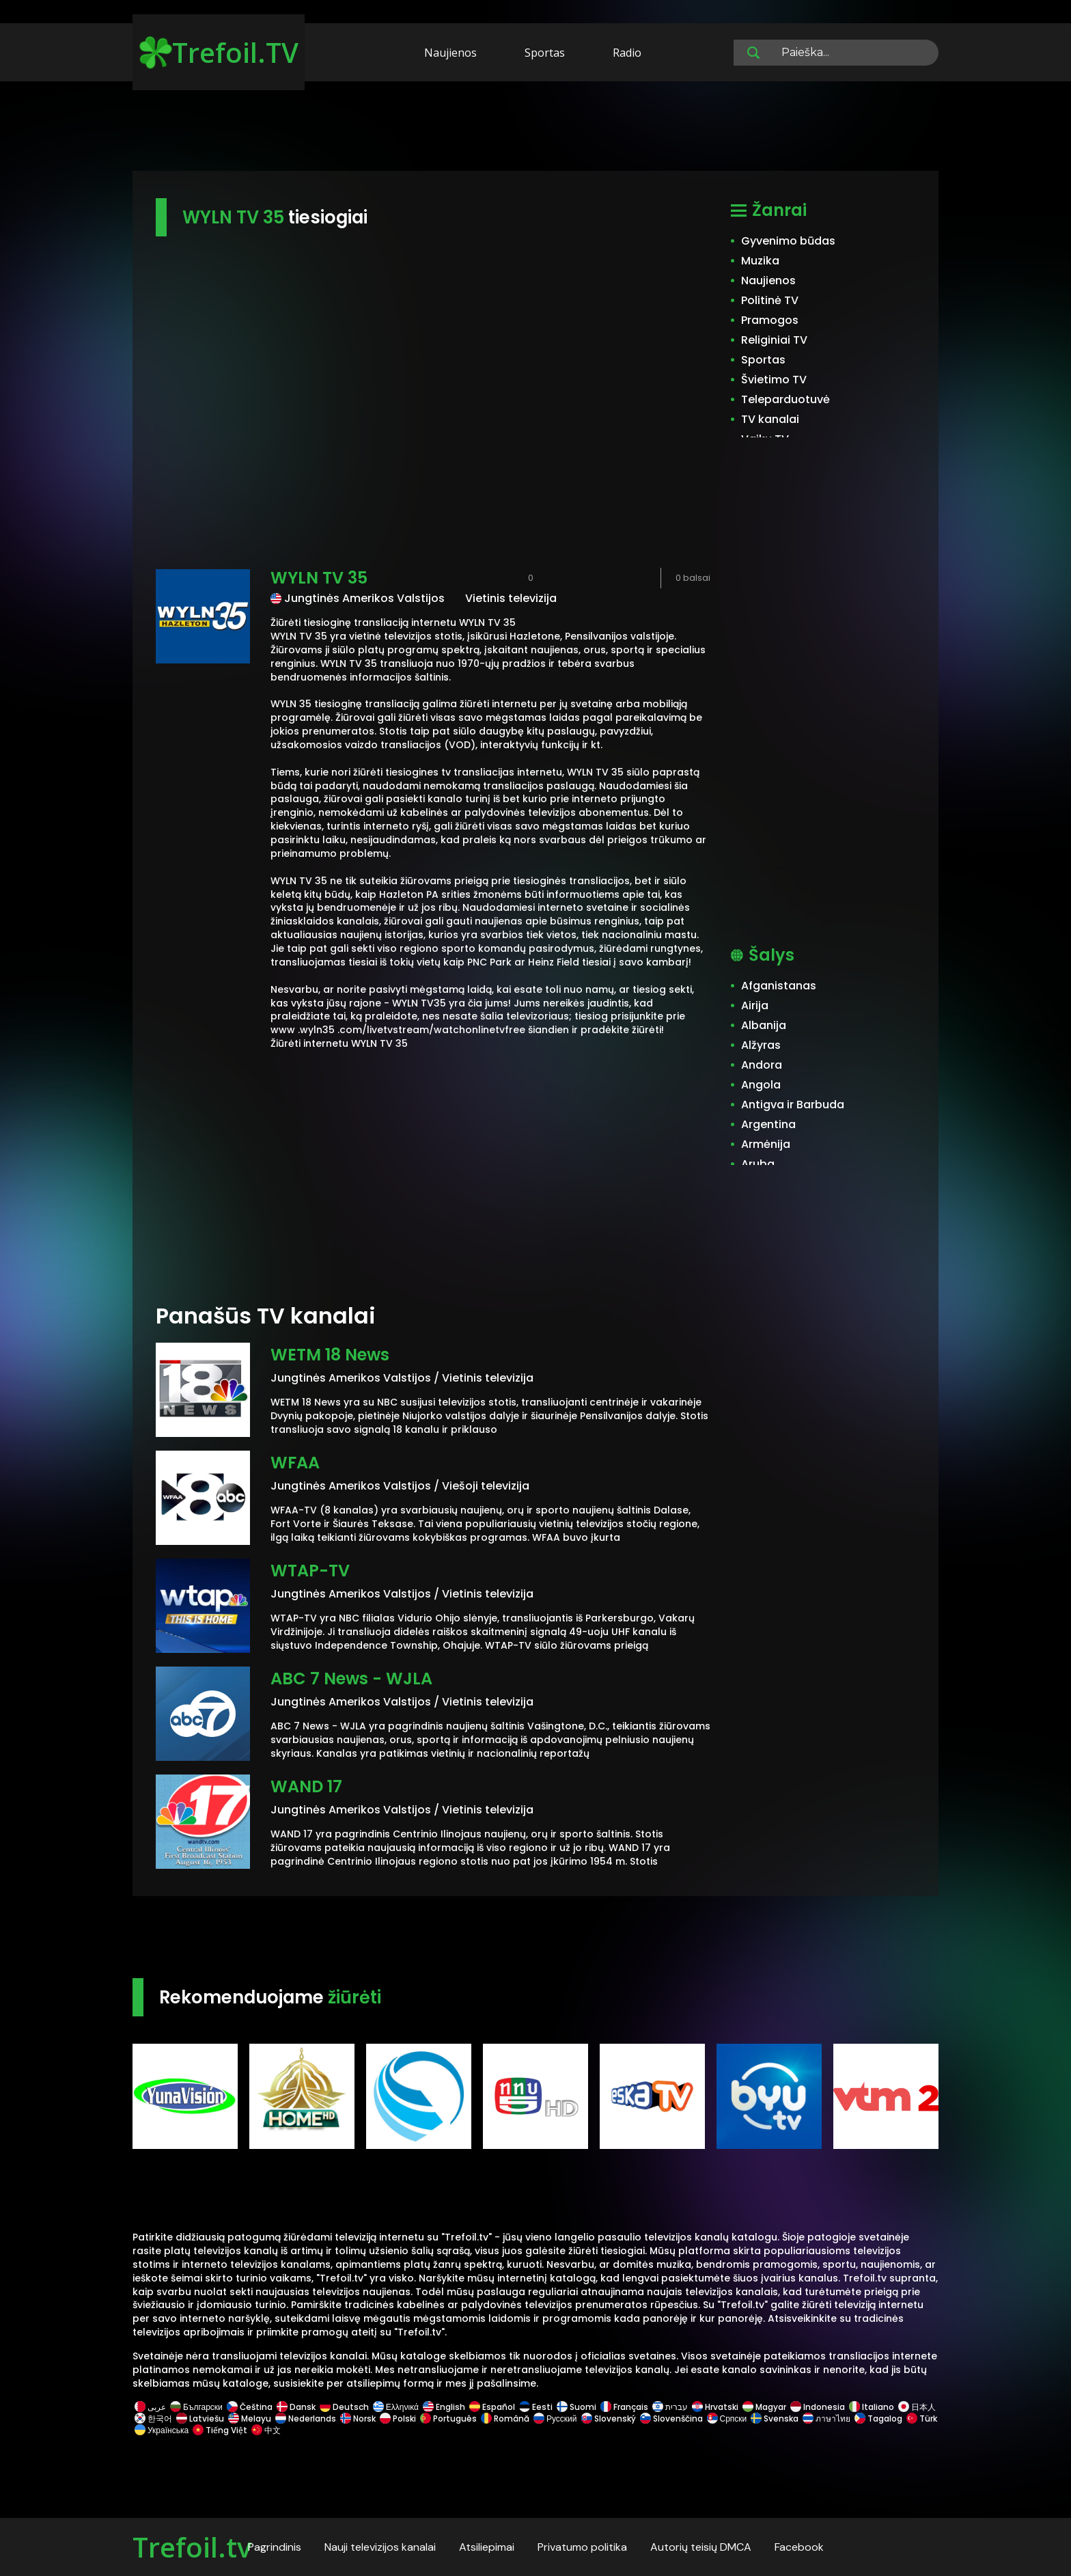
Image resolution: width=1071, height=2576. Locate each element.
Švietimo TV (774, 379)
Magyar (764, 2407)
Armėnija (765, 1144)
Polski (398, 2418)
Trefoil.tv (192, 2547)
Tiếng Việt (220, 2430)
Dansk (296, 2407)
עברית (670, 2407)
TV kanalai (770, 419)
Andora (761, 1065)
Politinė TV (769, 300)
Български (196, 2407)
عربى (150, 2407)
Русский (555, 2418)
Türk (920, 2418)
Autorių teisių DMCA (700, 2547)
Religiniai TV (774, 340)
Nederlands (305, 2418)
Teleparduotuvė (785, 399)
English (444, 2407)
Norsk (358, 2418)
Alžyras (761, 1045)
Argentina (768, 1124)
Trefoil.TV (218, 52)
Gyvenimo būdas (788, 241)
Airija (754, 1005)
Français (624, 2407)
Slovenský (608, 2418)
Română (505, 2418)
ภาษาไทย (826, 2418)
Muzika (760, 261)
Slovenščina (671, 2418)
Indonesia (817, 2407)
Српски (727, 2418)
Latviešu (200, 2418)
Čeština (250, 2407)
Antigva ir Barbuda (792, 1104)
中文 (265, 2430)
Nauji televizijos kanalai (380, 2547)
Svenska (775, 2418)
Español (492, 2407)
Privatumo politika (582, 2547)
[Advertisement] (535, 128)
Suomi (576, 2407)
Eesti (536, 2407)
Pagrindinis (274, 2547)
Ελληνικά (396, 2407)
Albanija (763, 1025)
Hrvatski (715, 2407)
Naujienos (450, 52)
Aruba (758, 1164)
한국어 (153, 2418)
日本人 (916, 2407)
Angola (761, 1085)
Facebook (799, 2547)
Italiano (871, 2407)
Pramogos (769, 320)
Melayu (249, 2418)
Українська (162, 2430)
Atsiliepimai (486, 2547)
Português (448, 2418)
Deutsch (344, 2407)
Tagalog (878, 2418)
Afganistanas (778, 986)
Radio (627, 52)
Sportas (545, 52)
